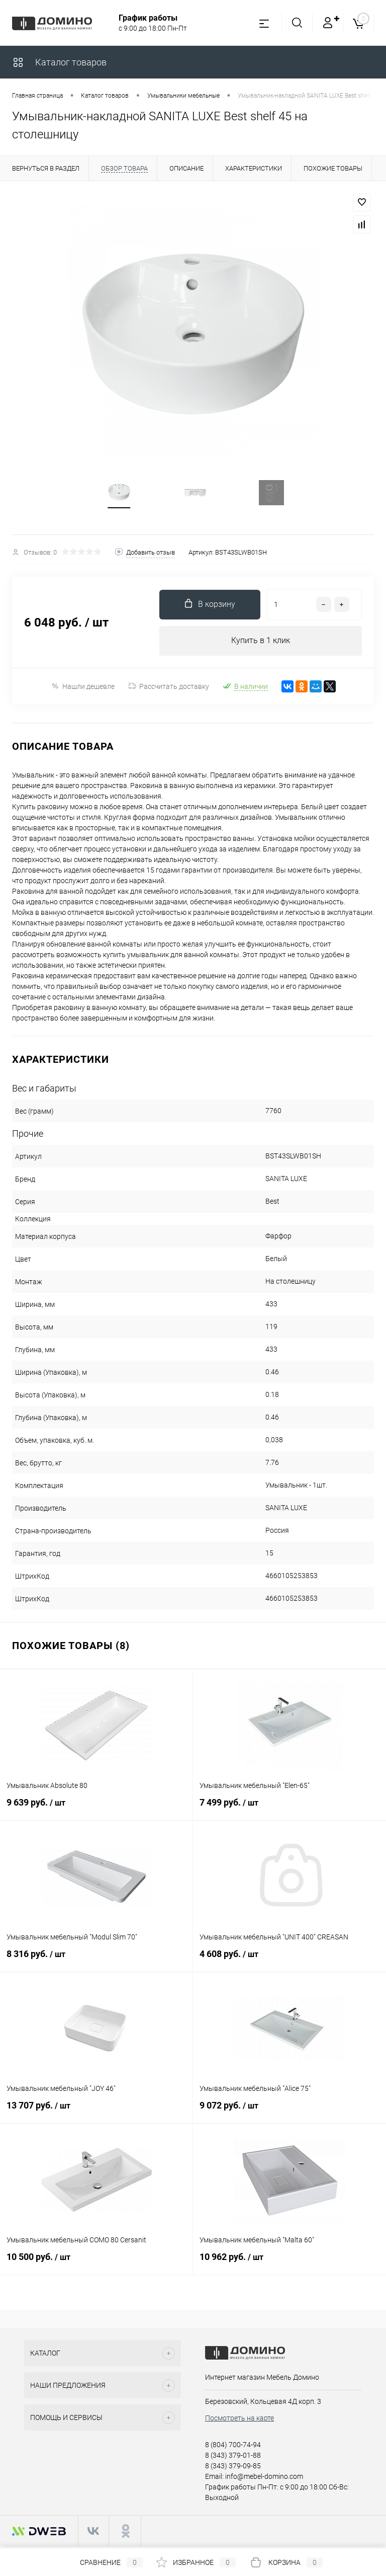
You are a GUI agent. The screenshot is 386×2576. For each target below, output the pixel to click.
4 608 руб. (289, 1962)
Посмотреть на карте (239, 2420)
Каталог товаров (59, 62)
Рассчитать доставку (168, 689)
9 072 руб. (289, 2113)
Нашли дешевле (83, 688)
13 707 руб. (96, 2113)
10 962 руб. (289, 2265)
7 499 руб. (289, 1811)
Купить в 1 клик (260, 643)
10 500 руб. (96, 2265)
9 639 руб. (96, 1811)
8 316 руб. (96, 1962)
